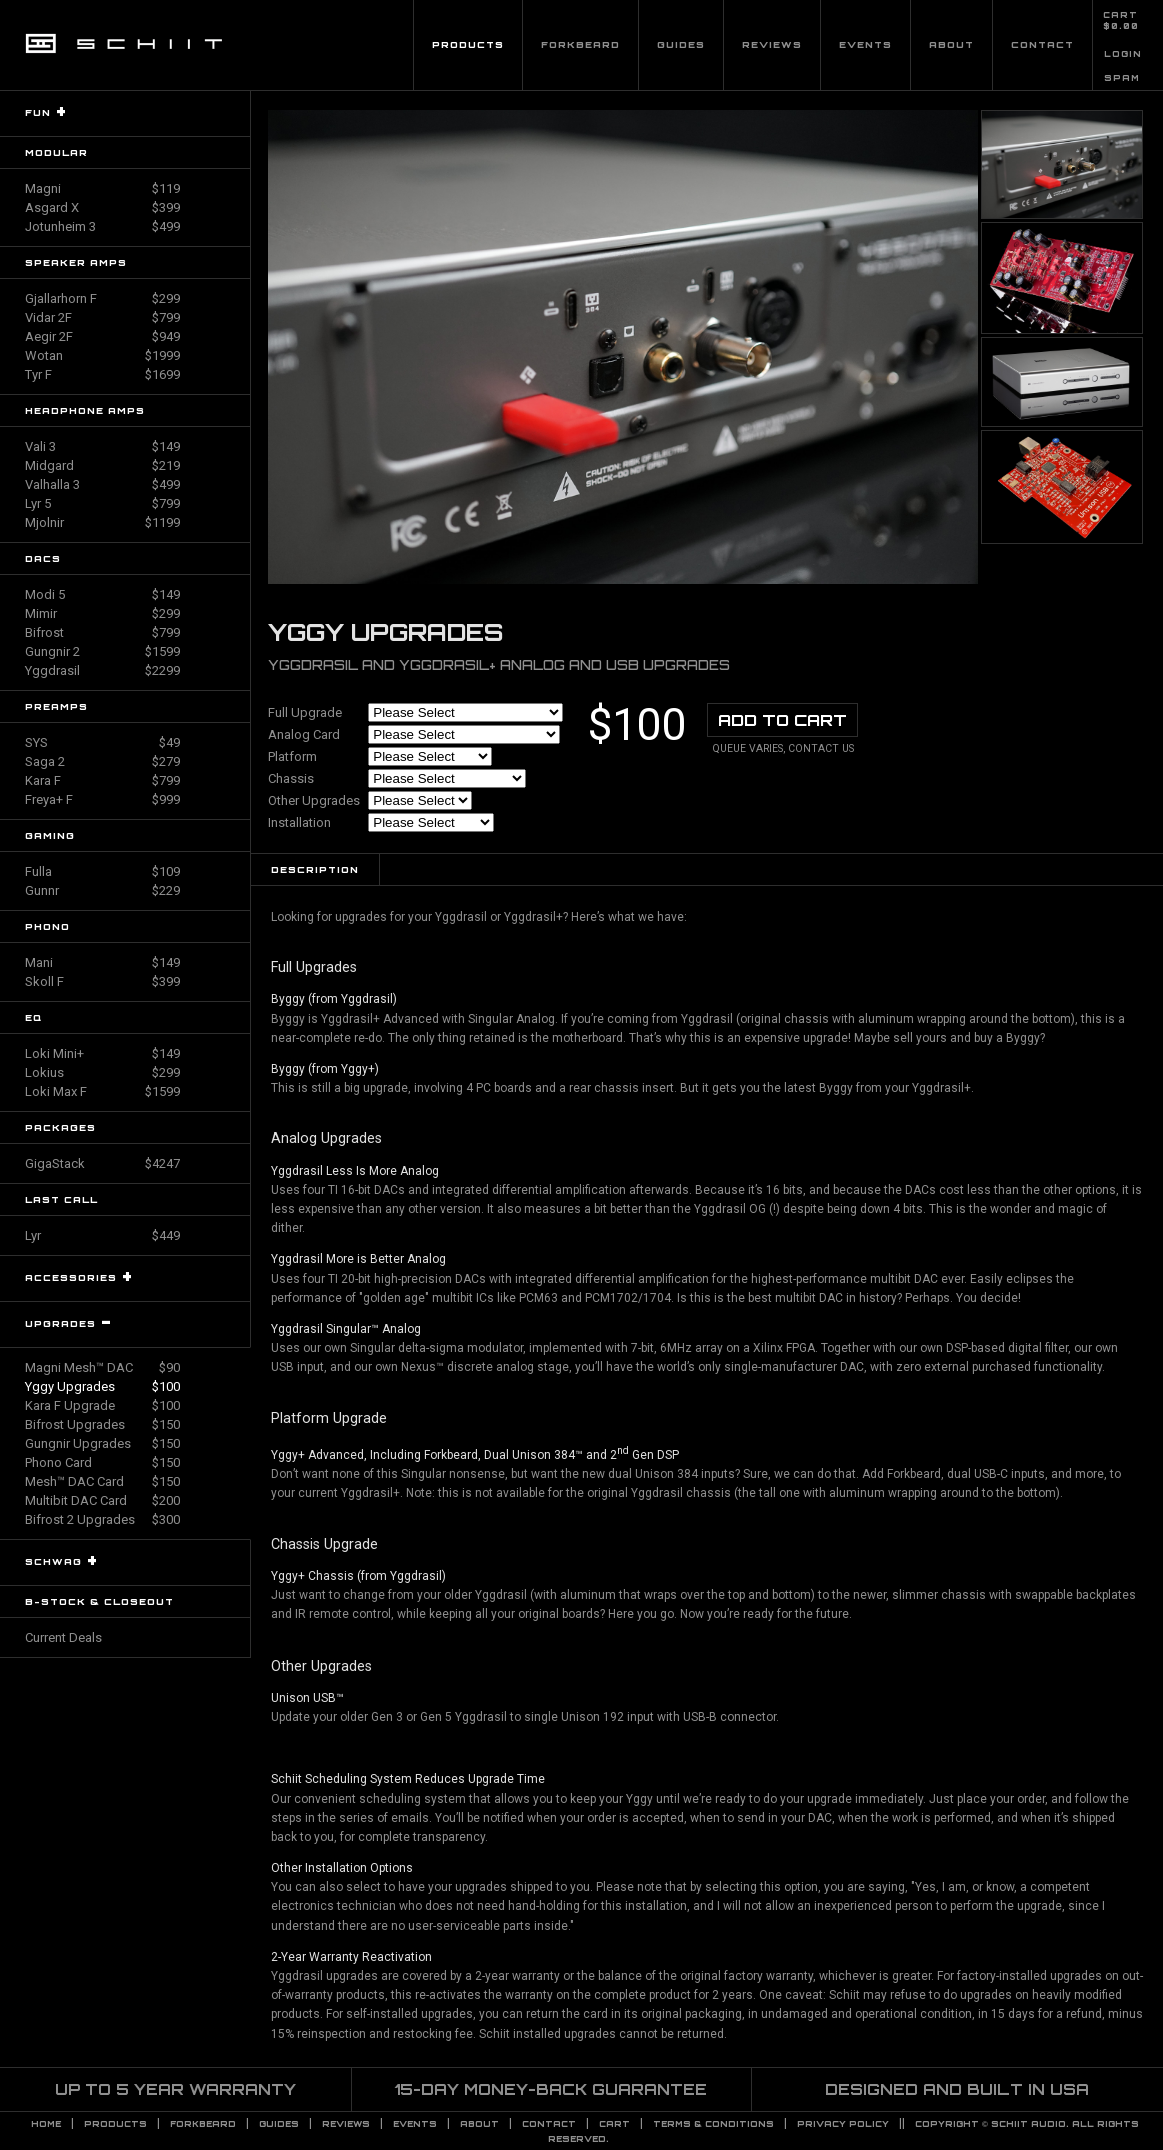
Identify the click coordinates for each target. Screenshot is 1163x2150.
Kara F (102, 780)
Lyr (102, 1235)
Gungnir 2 (102, 651)
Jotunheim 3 (102, 226)
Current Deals (63, 1637)
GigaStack (102, 1163)
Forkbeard (580, 44)
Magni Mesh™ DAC (102, 1367)
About (951, 44)
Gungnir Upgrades (102, 1443)
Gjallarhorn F (102, 298)
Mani (102, 962)
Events (865, 44)
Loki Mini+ (102, 1053)
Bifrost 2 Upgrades (102, 1519)
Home (46, 2124)
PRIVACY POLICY (843, 2124)
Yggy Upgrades (102, 1386)
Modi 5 (102, 594)
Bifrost (102, 632)
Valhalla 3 (102, 484)
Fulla (102, 871)
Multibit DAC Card (102, 1500)
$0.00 (1121, 26)
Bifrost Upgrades (102, 1424)
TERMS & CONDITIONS (713, 2124)
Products (468, 44)
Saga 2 (102, 761)
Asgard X (102, 207)
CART (1120, 15)
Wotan (102, 355)
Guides (681, 44)
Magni (102, 188)
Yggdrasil (102, 670)
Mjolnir (102, 522)
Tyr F (102, 374)
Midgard (102, 465)
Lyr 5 (102, 503)
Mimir (102, 613)
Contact (1042, 44)
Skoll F (102, 981)
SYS (102, 742)
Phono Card (102, 1462)
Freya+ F (102, 799)
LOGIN (1123, 54)
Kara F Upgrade (102, 1405)
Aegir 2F (102, 336)
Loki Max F (102, 1091)
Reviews (772, 44)
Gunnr (102, 890)
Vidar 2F (102, 317)
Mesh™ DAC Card (102, 1481)
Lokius (102, 1072)
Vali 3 (102, 446)
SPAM (1122, 78)
